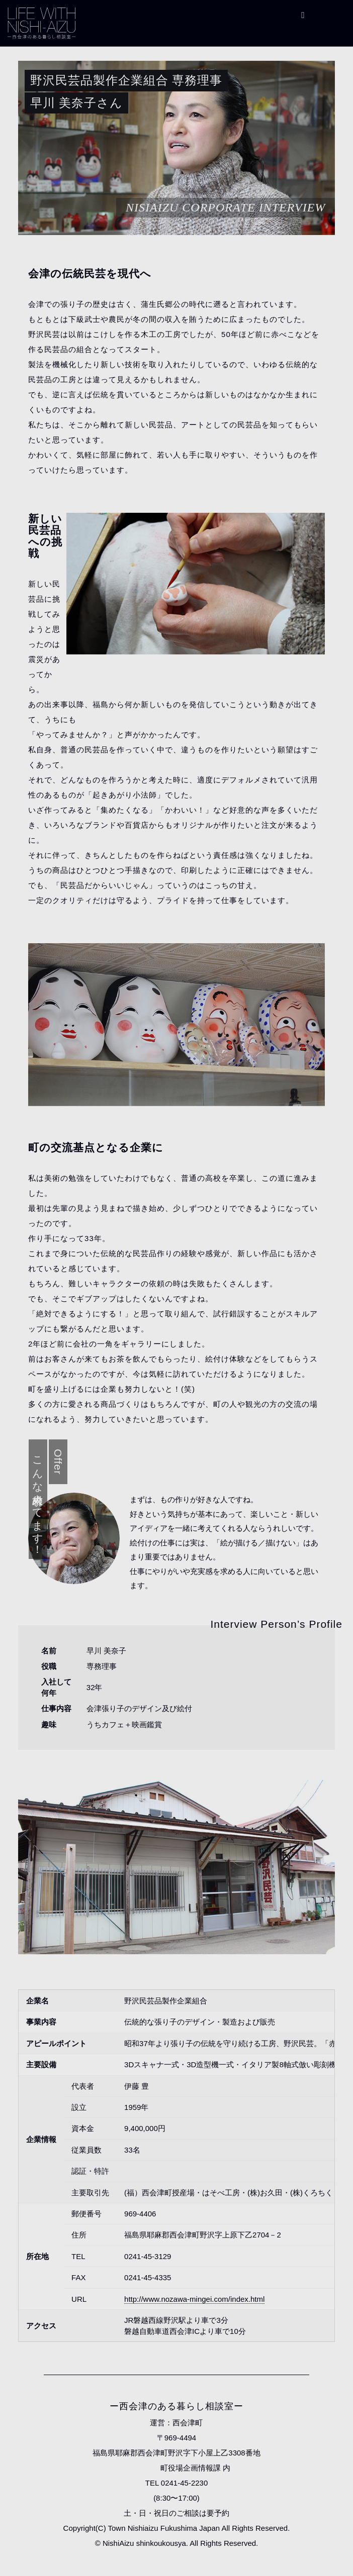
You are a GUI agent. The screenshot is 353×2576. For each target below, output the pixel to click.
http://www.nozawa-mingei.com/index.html (194, 2299)
